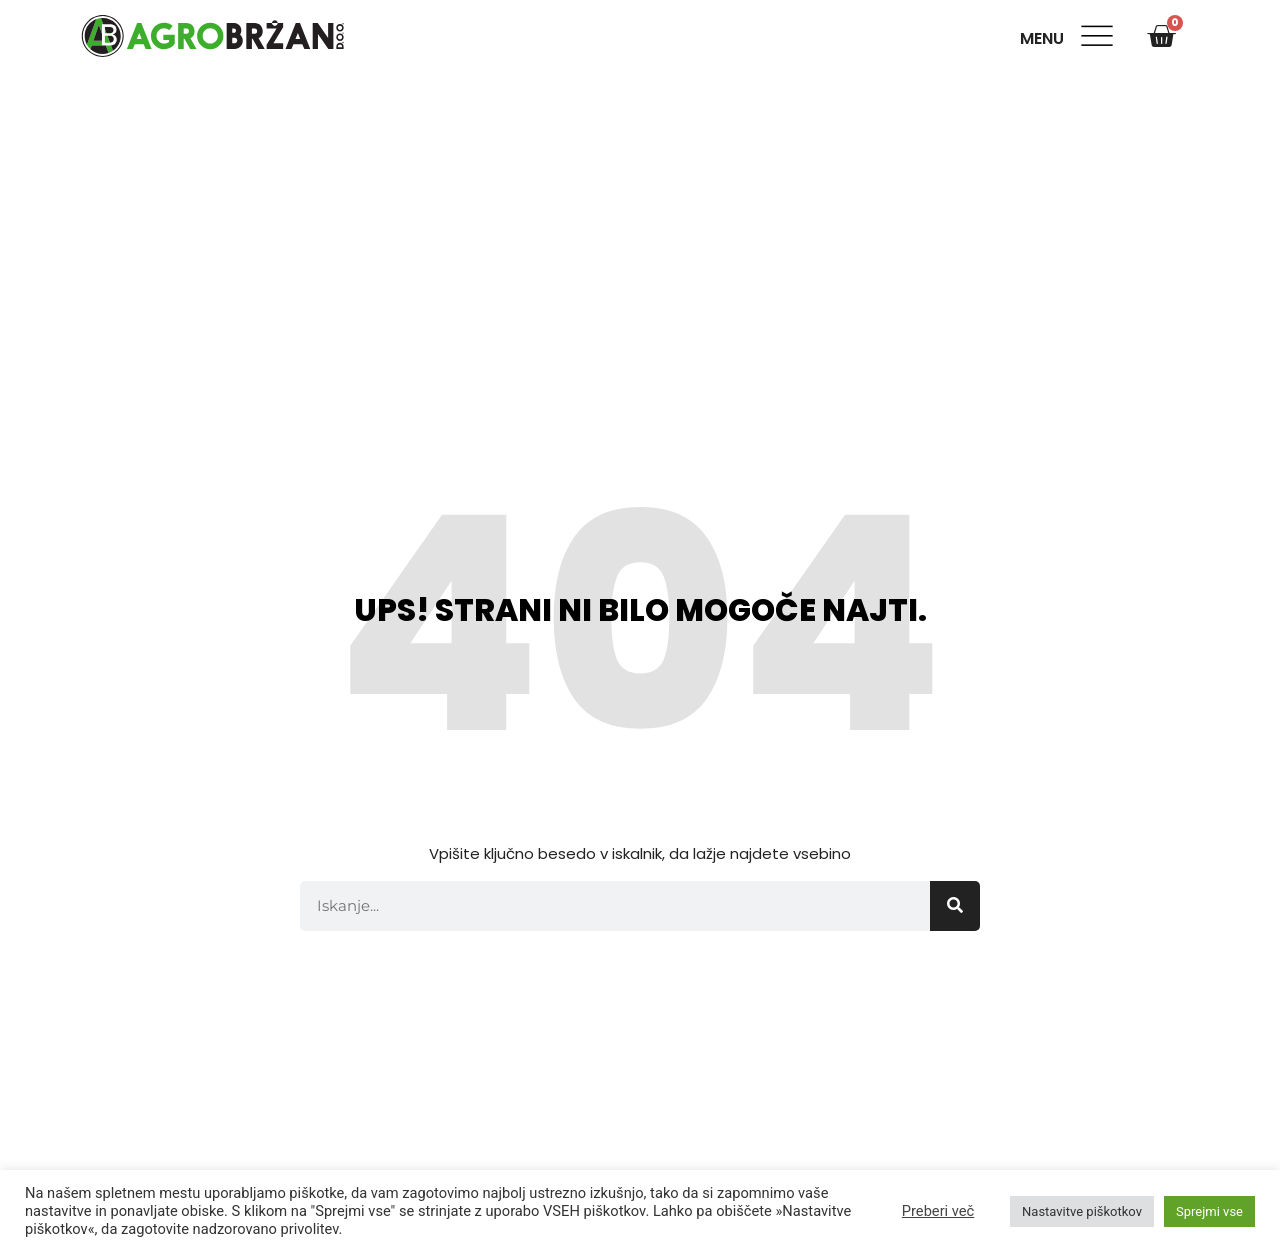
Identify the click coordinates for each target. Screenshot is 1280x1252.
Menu (1046, 38)
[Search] (955, 906)
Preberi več (938, 1211)
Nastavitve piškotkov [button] (1082, 1211)
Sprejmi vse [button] (1209, 1211)
